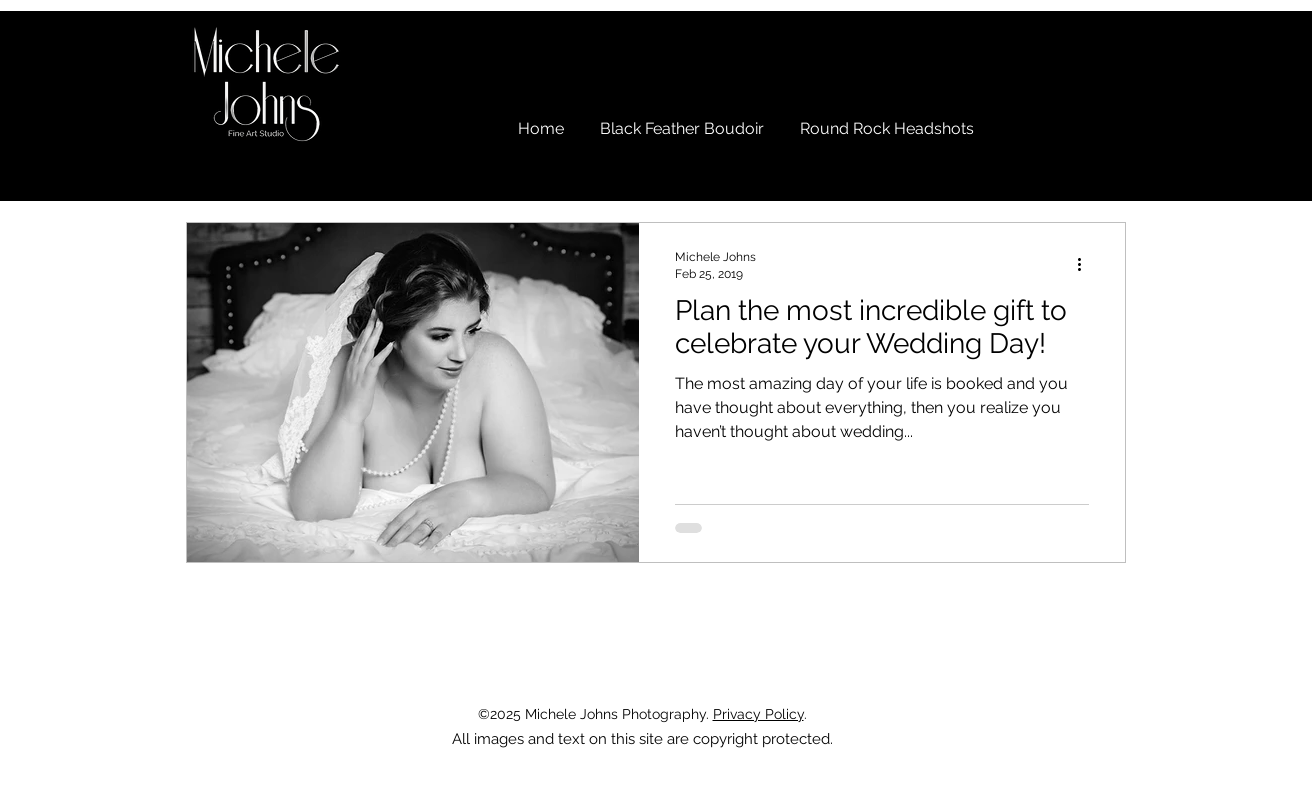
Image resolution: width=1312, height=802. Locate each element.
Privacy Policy (758, 714)
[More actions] (1086, 264)
